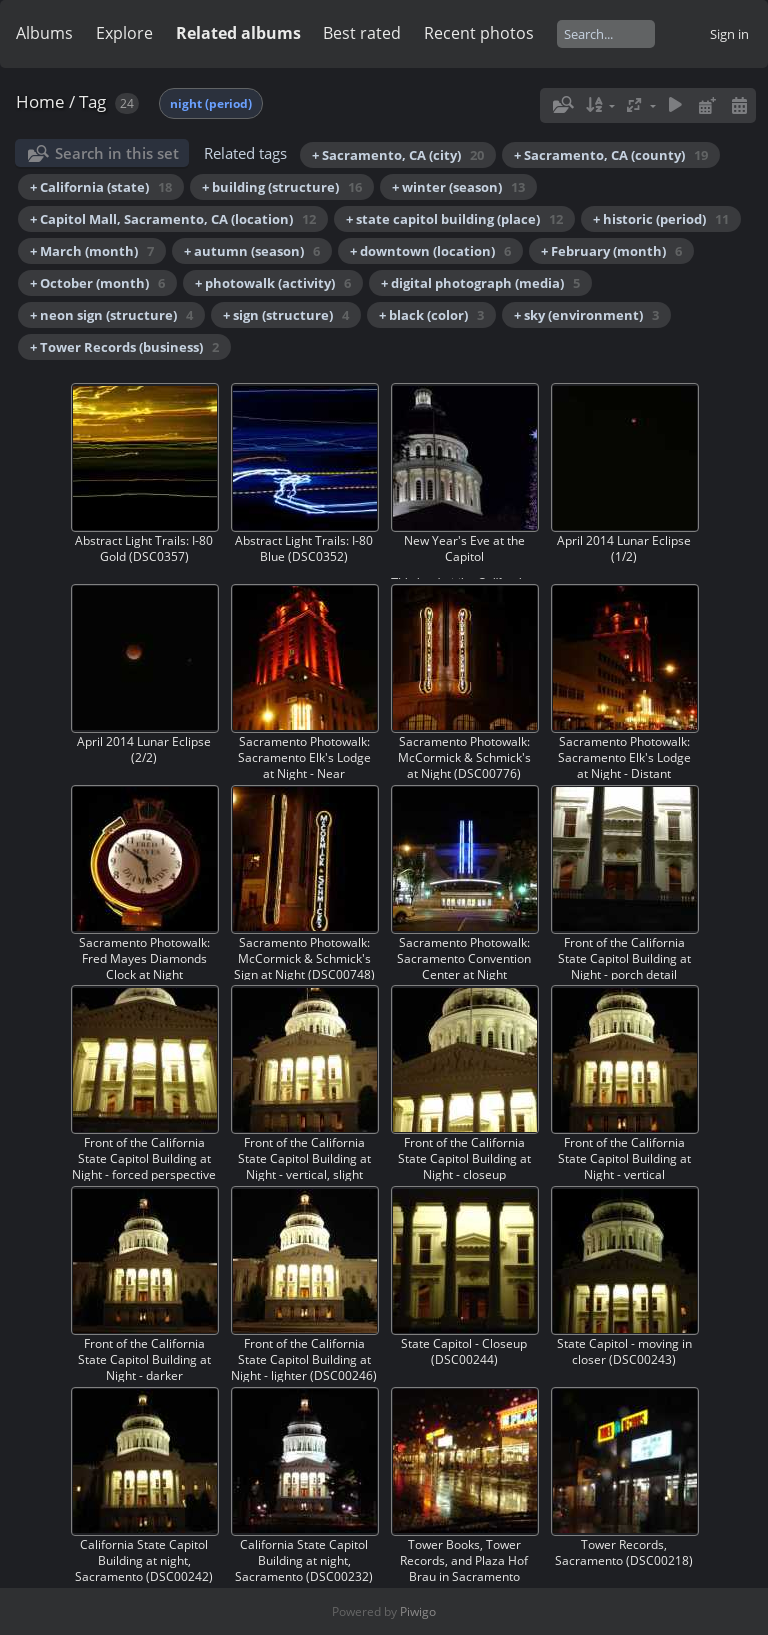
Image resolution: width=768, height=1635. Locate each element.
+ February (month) (611, 251)
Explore (124, 33)
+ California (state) (101, 187)
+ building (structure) (282, 187)
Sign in (729, 34)
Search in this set (117, 153)
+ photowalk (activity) (273, 283)
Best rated (362, 33)
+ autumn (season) (252, 251)
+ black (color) (431, 315)
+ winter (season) (458, 187)
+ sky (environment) (586, 315)
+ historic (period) (661, 219)
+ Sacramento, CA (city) (398, 155)
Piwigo (418, 1611)
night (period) (211, 103)
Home (40, 101)
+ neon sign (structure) (111, 315)
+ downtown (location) (430, 251)
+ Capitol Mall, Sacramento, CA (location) (173, 219)
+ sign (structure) (286, 315)
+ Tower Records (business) (124, 347)
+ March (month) (92, 251)
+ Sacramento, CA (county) (611, 155)
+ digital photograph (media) (480, 283)
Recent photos (479, 33)
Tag (92, 101)
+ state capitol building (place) (454, 219)
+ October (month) (97, 283)
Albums (44, 33)
